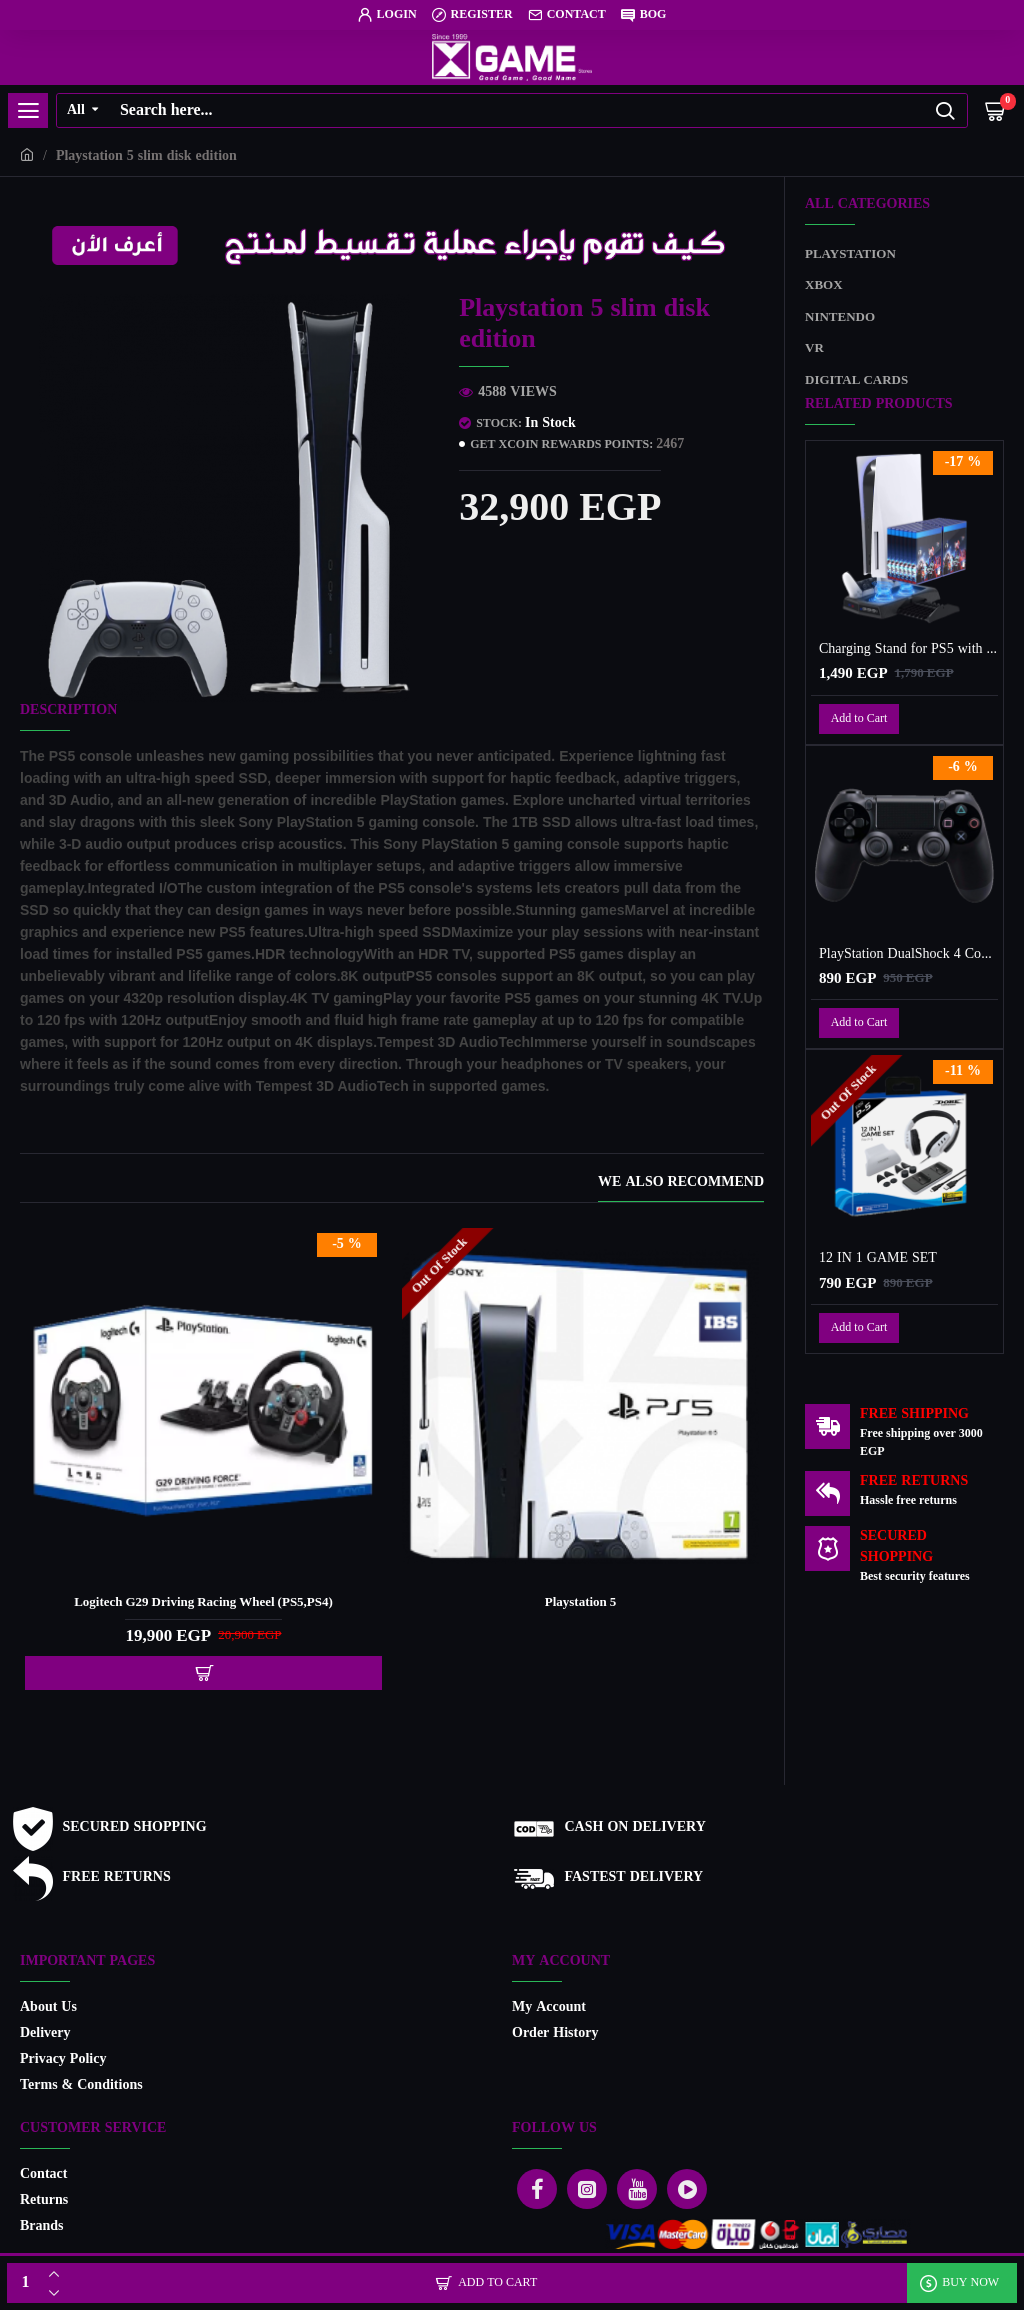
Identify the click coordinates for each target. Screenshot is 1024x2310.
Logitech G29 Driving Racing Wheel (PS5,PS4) (203, 1603)
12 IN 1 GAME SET (878, 1259)
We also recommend (681, 1184)
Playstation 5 (581, 1603)
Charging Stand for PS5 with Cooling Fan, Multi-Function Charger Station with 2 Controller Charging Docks (908, 650)
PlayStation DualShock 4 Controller (908, 955)
